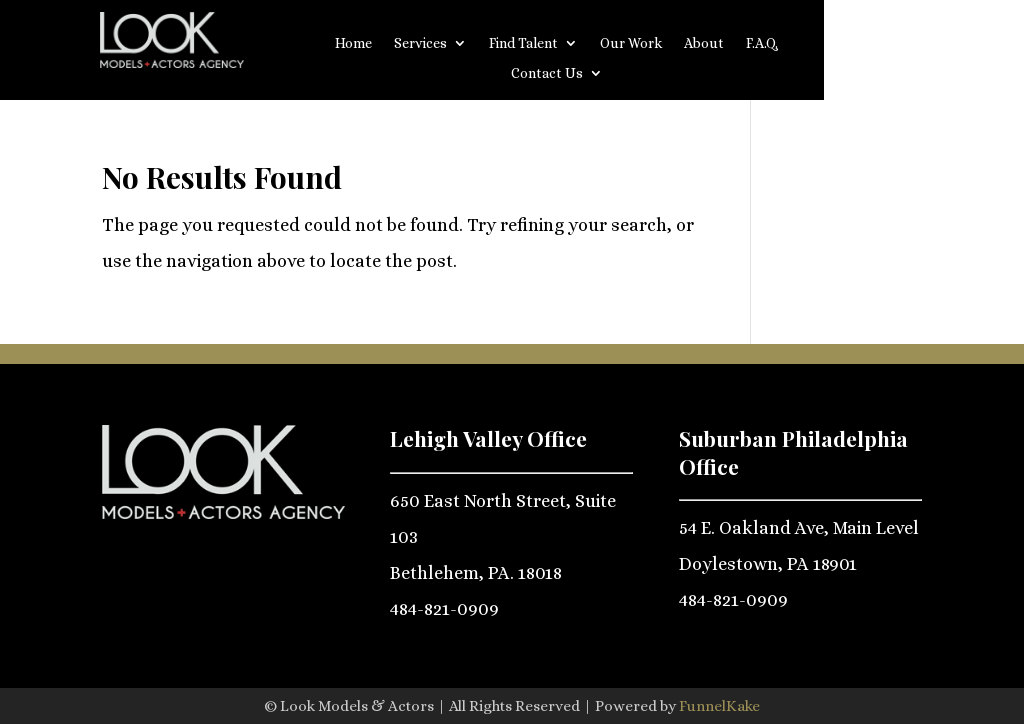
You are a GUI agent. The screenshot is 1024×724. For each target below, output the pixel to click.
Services (420, 43)
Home (353, 43)
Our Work (631, 43)
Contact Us (547, 73)
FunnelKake (719, 706)
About (704, 43)
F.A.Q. (762, 43)
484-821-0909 (444, 609)
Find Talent (523, 43)
